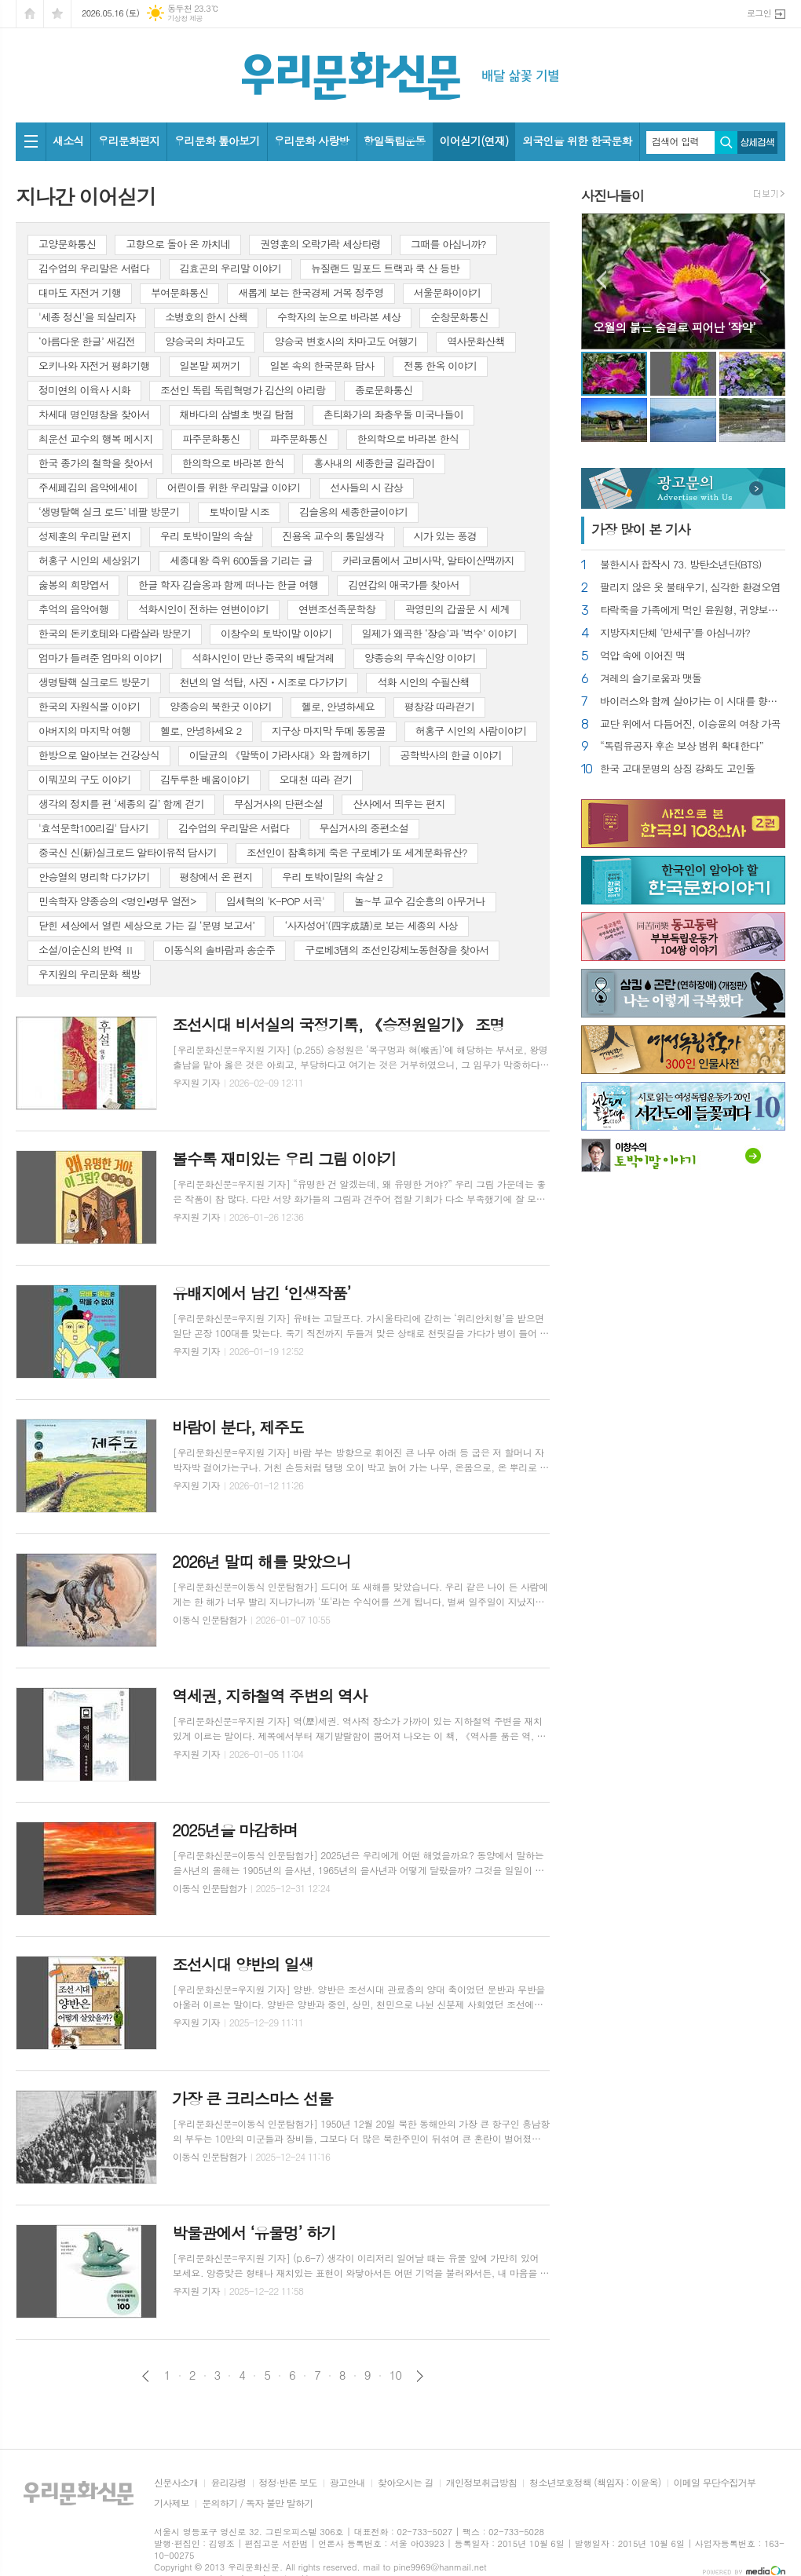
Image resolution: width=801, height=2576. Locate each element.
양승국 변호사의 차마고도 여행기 (345, 341)
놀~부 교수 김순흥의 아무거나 (419, 900)
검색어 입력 (675, 141)
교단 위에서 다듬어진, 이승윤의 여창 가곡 (690, 724)
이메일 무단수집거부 (715, 2483)
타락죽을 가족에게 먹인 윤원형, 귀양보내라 (692, 610)
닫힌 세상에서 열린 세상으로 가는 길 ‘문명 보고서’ (146, 925)
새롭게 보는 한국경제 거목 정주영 (310, 292)
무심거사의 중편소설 (364, 827)
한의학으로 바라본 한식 (408, 438)
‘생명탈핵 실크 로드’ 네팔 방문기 (108, 511)
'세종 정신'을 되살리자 (86, 316)
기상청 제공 (185, 18)
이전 (146, 2376)
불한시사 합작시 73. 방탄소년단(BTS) (681, 565)
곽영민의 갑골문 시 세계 (457, 608)
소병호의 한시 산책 (206, 316)
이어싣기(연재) (474, 140)
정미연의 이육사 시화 (84, 389)
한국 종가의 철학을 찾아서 (95, 462)
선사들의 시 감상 (366, 487)
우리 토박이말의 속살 (206, 535)
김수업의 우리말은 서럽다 (94, 268)
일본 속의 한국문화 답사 (321, 365)
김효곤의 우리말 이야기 (230, 268)
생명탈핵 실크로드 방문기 (94, 681)
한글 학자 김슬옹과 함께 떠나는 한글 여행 (228, 584)
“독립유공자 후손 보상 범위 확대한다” (681, 746)
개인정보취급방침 (481, 2483)
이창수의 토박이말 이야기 (276, 633)
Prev (601, 280)
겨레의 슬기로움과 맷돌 (650, 678)
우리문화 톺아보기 (216, 140)
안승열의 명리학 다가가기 (94, 876)
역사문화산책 (475, 341)
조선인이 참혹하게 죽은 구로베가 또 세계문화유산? (357, 852)
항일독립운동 (395, 140)
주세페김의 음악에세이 (87, 487)
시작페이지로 (29, 13)
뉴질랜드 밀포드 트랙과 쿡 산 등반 (385, 268)
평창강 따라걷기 (439, 706)
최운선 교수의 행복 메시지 (95, 438)
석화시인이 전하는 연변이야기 (203, 608)
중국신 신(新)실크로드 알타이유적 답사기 (127, 852)
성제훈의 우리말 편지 (84, 535)
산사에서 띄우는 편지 (398, 803)
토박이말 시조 (239, 511)
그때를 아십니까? (448, 243)
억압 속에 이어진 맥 (642, 656)
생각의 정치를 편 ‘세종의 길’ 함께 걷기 (121, 803)
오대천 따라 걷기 (316, 779)
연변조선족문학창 (336, 608)
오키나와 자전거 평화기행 (94, 365)
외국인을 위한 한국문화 (576, 140)
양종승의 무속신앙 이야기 (420, 657)
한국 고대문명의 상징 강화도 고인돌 (677, 769)
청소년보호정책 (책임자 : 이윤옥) (594, 2483)
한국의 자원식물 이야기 (89, 706)
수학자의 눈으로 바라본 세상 (338, 316)
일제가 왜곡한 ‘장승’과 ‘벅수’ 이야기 (439, 633)
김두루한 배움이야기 (205, 779)
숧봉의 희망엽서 (73, 584)
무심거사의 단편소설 (279, 803)
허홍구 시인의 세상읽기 (89, 560)
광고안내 (347, 2483)
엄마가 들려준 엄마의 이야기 (100, 657)
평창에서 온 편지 (216, 876)
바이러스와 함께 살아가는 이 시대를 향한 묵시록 (692, 701)
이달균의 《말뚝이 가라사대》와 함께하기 (280, 754)
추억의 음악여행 (73, 608)
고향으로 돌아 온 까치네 (178, 243)
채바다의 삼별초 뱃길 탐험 (237, 414)
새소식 (68, 140)
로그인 (759, 13)
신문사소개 (176, 2483)
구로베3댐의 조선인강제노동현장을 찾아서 (396, 949)
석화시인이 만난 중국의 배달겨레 (263, 657)
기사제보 (171, 2503)
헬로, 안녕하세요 (338, 706)
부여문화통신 (179, 292)
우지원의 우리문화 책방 (89, 973)
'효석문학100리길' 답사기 (93, 827)
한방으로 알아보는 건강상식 (98, 754)
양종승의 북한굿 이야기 (220, 706)
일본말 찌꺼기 (210, 365)
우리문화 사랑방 (311, 140)
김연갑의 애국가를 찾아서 (403, 584)
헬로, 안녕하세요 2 (201, 730)
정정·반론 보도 (288, 2483)
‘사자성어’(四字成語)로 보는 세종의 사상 (370, 925)
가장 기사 (640, 529)
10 (396, 2375)
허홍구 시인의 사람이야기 (471, 730)
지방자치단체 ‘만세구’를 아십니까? (675, 633)
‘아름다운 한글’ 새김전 (86, 341)
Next (765, 280)
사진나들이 (612, 195)
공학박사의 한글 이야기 (450, 754)
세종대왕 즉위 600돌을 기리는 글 (241, 560)
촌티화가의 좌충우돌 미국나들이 (393, 414)
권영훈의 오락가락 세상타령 (320, 243)
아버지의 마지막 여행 (84, 730)
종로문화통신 (383, 389)
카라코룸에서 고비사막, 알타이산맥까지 (428, 560)
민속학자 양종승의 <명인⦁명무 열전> (117, 900)
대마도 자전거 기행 (79, 292)
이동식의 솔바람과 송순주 (220, 949)
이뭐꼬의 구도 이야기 (84, 779)
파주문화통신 (211, 438)
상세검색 (757, 142)
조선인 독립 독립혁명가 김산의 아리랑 (242, 389)
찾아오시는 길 (405, 2483)
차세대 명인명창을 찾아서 (94, 414)
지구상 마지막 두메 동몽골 (329, 730)
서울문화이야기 (447, 292)
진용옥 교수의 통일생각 (332, 535)
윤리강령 (228, 2483)
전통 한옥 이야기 (440, 365)
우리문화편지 (128, 140)
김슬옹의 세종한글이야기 (353, 511)
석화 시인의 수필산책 (423, 681)
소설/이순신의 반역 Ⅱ (86, 949)
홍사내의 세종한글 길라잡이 (373, 462)
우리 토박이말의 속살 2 (332, 876)
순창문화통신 (459, 316)
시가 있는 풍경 (445, 535)
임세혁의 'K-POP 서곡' (275, 900)
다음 (420, 2376)
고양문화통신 (67, 243)
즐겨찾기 (57, 13)
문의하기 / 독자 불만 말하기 (257, 2503)
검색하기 (726, 142)
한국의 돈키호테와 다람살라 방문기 (114, 633)
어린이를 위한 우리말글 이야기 (234, 487)
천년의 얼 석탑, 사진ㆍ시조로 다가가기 (264, 681)
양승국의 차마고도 (204, 341)
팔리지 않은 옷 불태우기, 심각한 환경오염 (690, 587)
